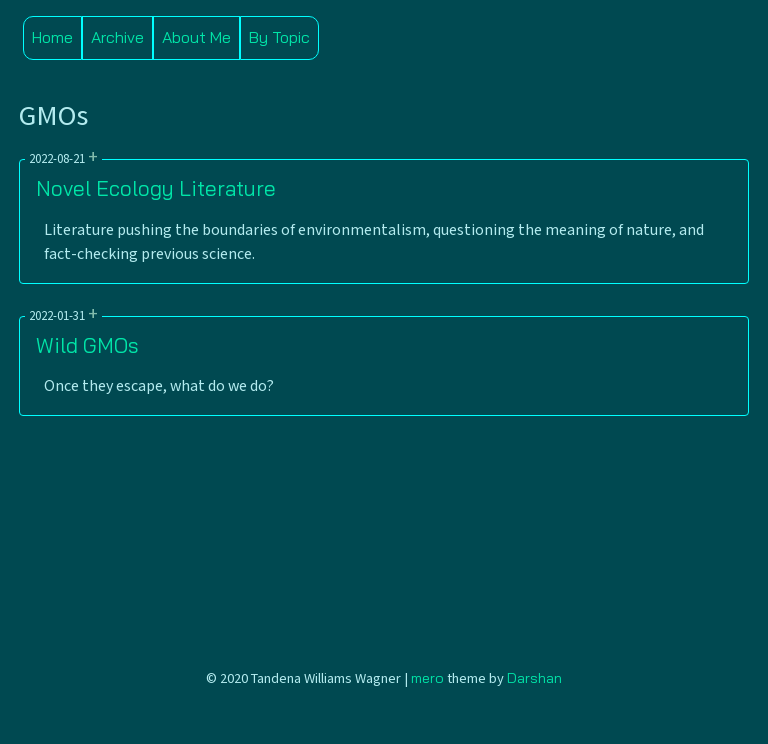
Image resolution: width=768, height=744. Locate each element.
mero (427, 678)
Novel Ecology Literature (156, 188)
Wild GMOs (87, 345)
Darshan (534, 678)
